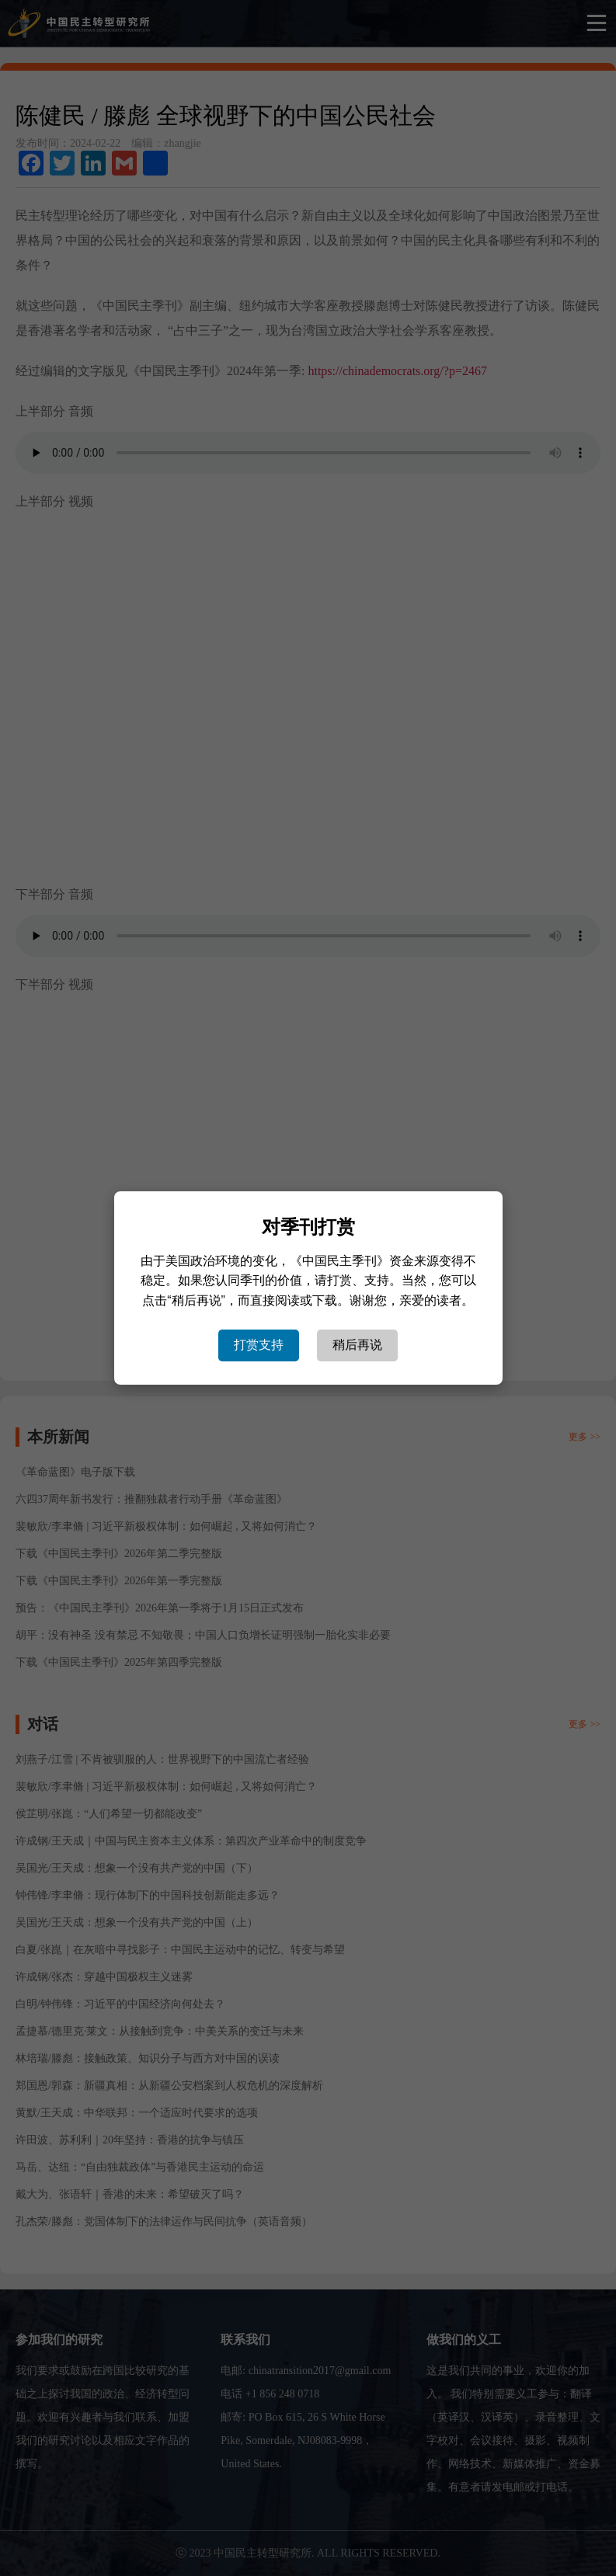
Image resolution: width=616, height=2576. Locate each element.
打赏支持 (259, 1344)
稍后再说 (357, 1344)
